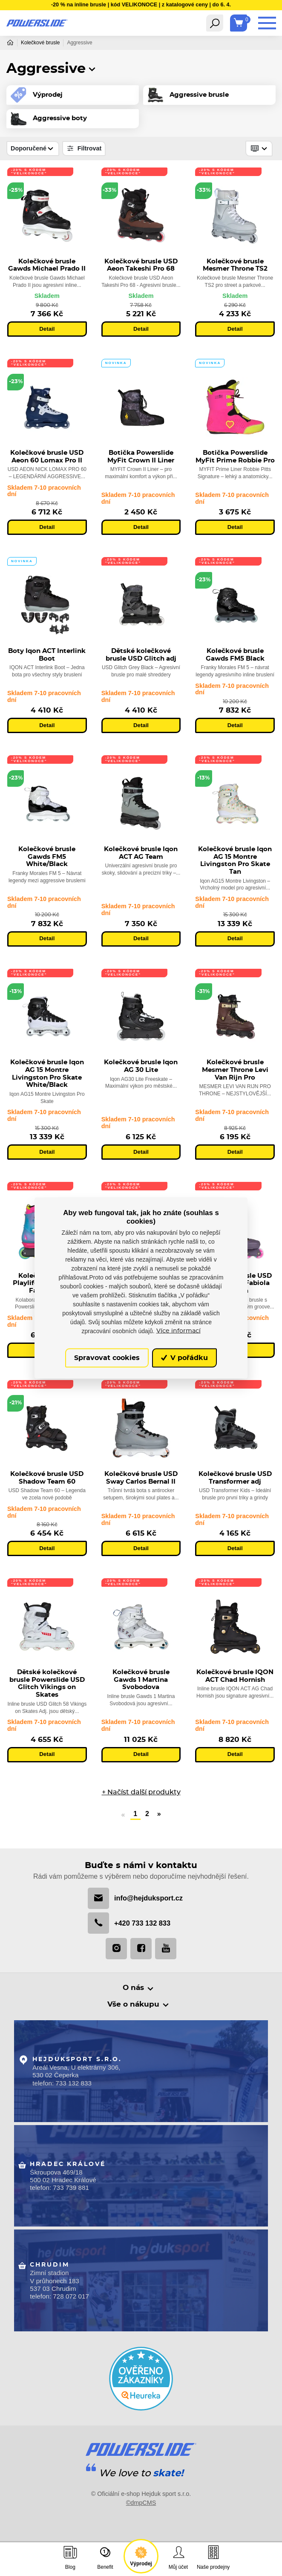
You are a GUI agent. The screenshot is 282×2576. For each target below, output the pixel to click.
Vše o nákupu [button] (135, 2006)
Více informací (178, 1331)
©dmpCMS (141, 2510)
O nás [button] (134, 1989)
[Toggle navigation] (214, 23)
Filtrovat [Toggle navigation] (83, 149)
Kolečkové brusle (40, 43)
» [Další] (159, 1815)
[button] (92, 69)
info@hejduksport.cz (135, 1899)
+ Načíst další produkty (141, 1793)
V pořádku (184, 1357)
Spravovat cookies (107, 1357)
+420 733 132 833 (129, 1925)
